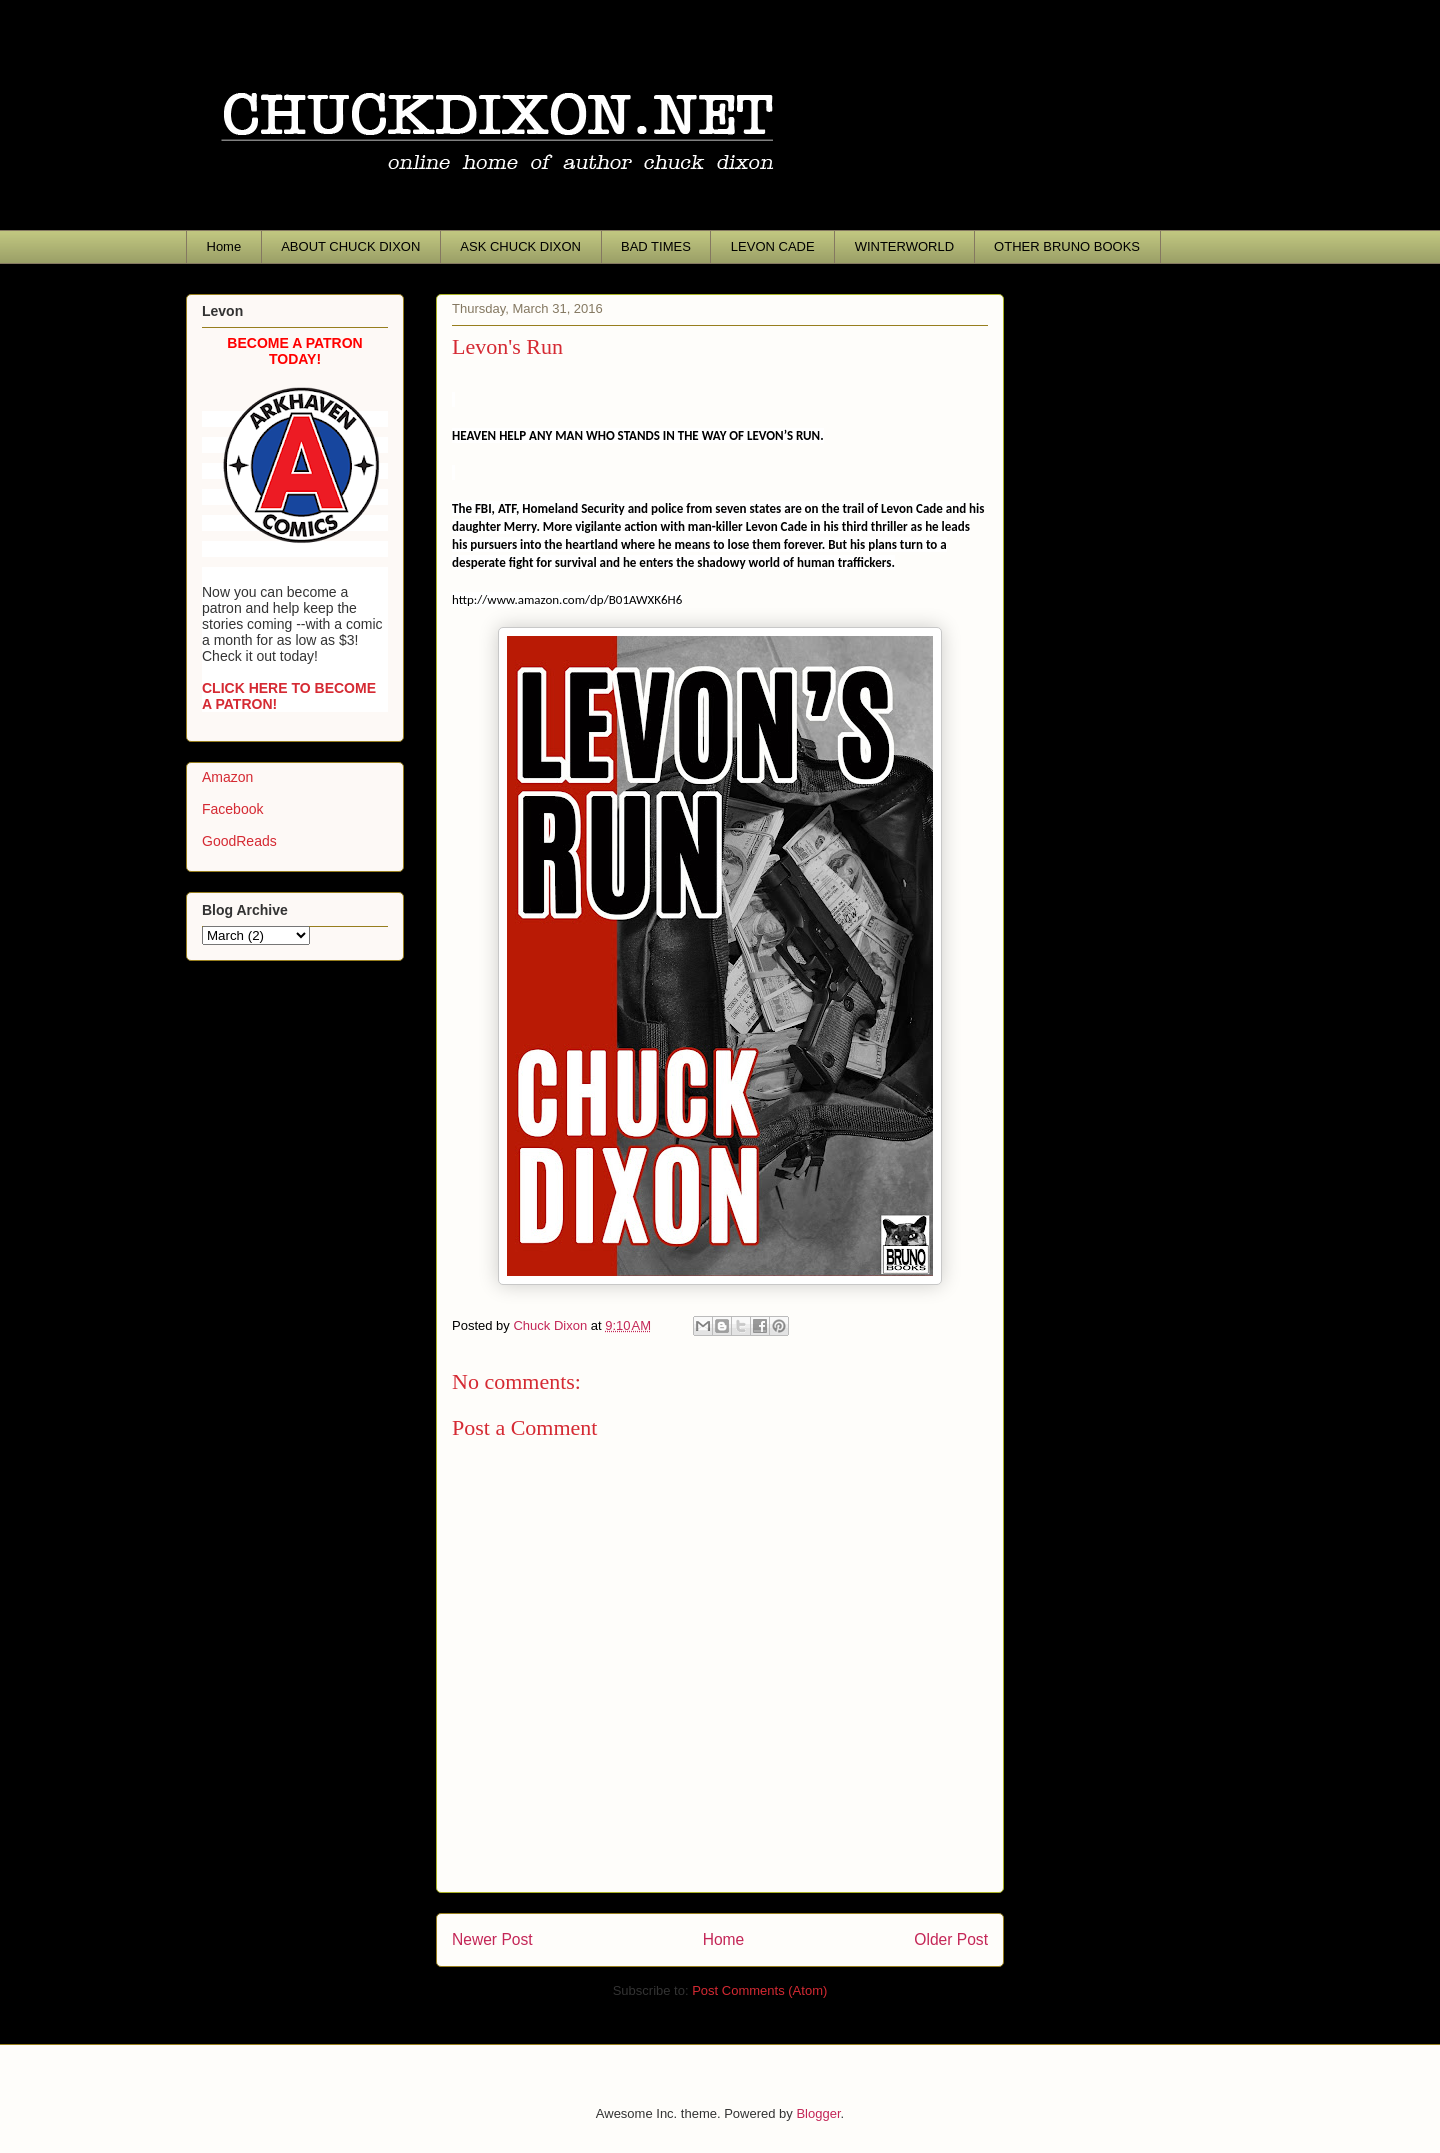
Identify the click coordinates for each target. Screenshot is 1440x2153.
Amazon (227, 777)
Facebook (232, 809)
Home (224, 246)
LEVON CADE (773, 246)
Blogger (818, 2113)
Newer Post (492, 1939)
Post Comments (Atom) (759, 1990)
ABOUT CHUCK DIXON (350, 246)
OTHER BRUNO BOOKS (1067, 246)
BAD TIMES (656, 246)
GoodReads (239, 841)
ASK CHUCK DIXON (520, 246)
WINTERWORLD (904, 246)
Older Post (951, 1939)
